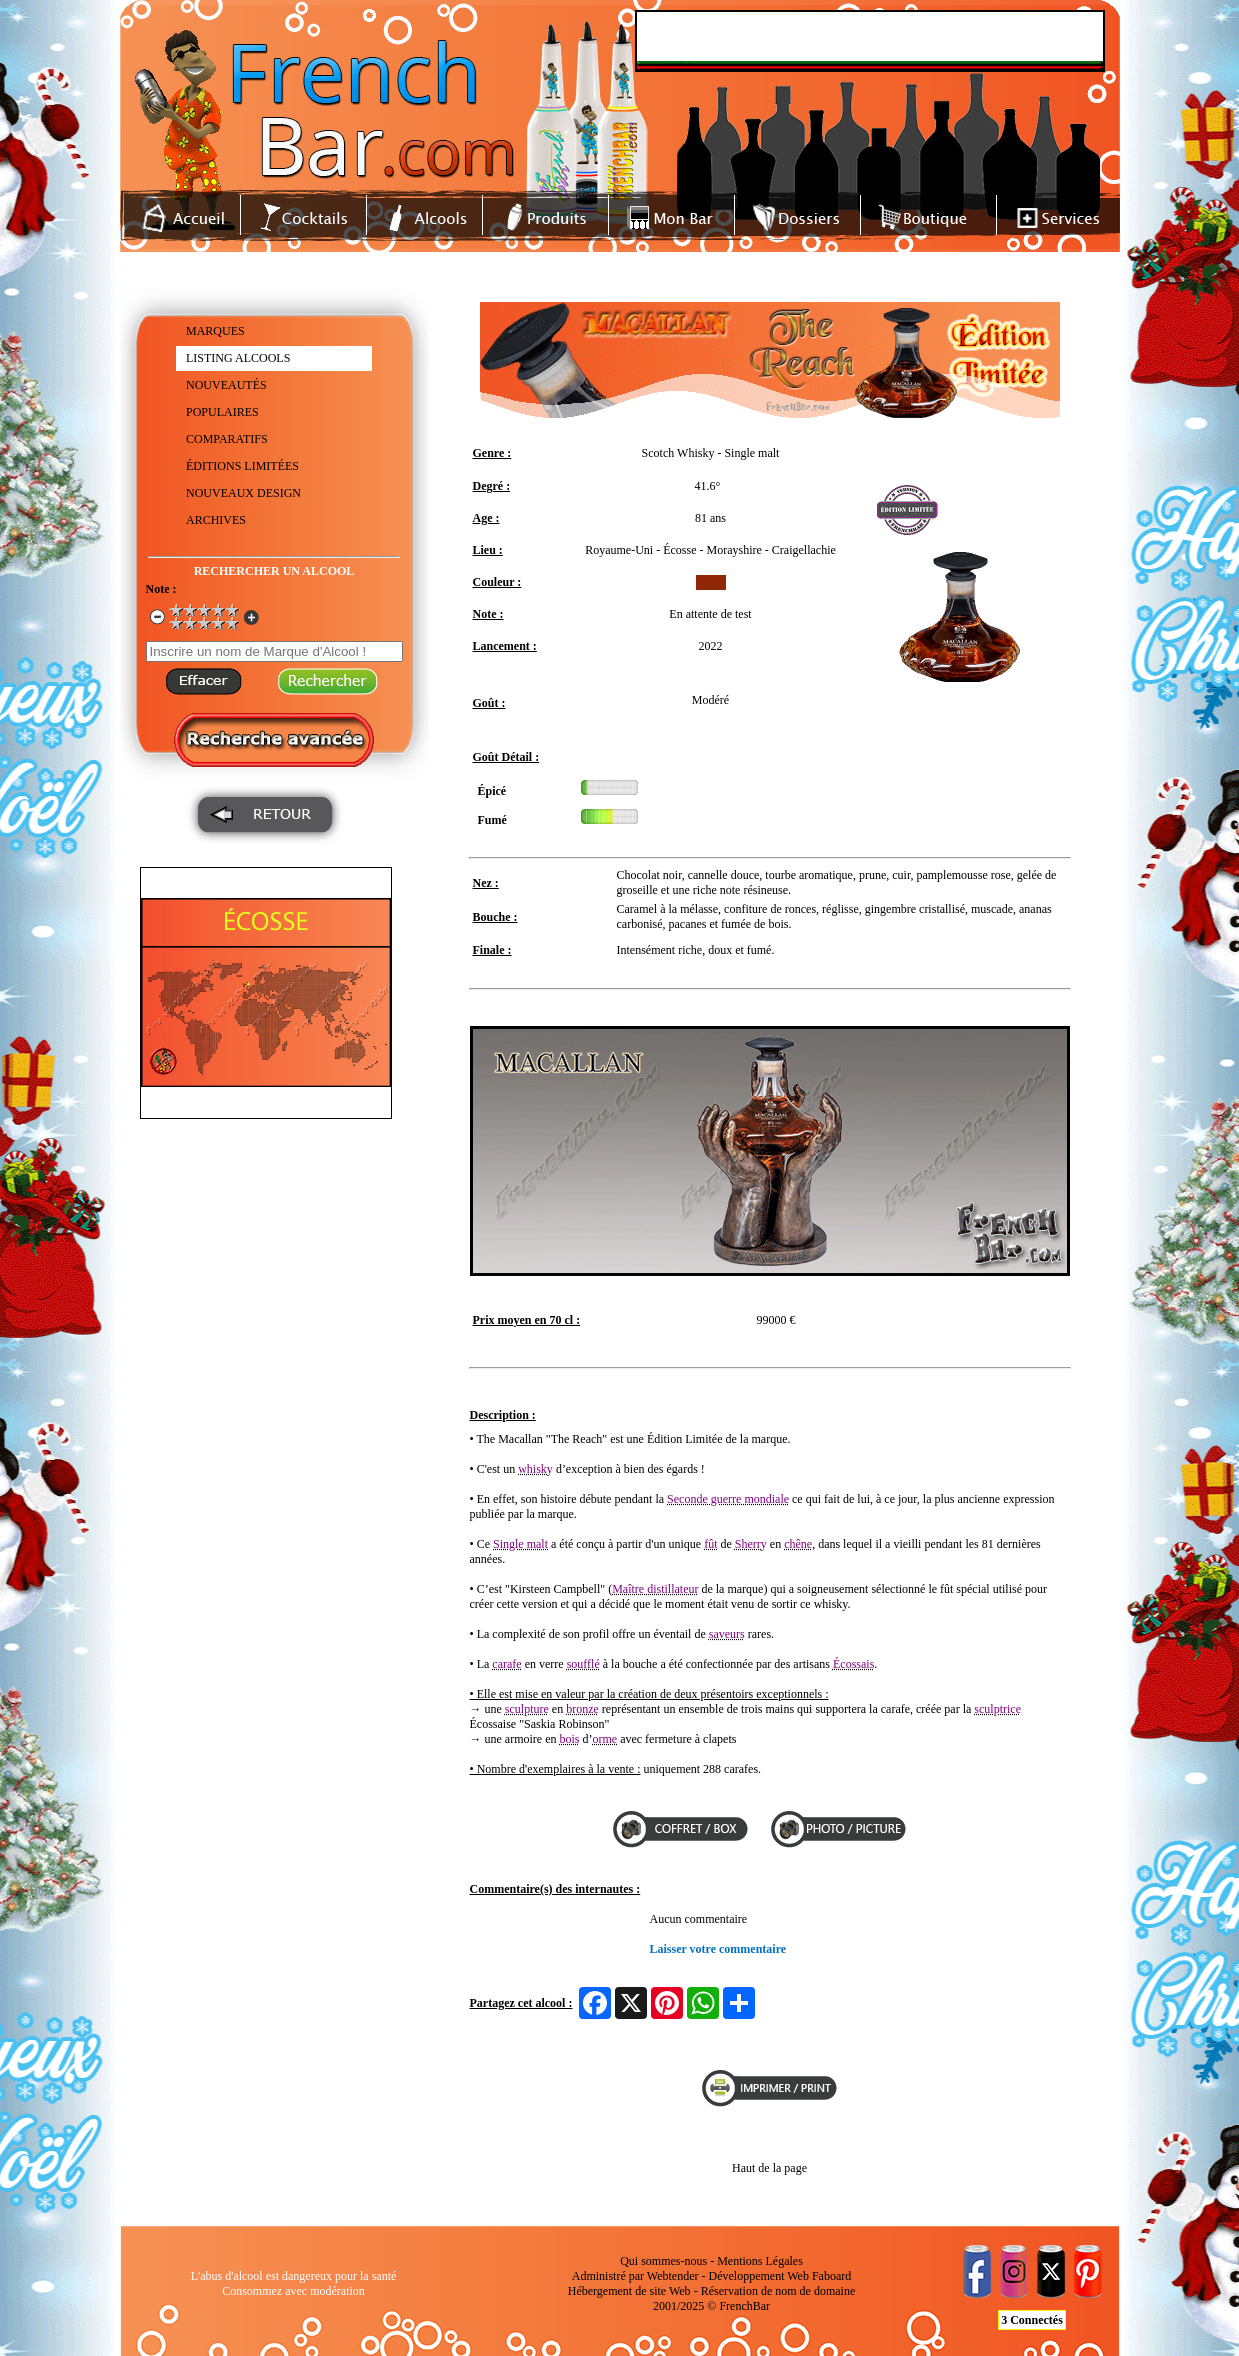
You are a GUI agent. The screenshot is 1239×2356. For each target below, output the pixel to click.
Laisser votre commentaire (718, 1949)
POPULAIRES (222, 412)
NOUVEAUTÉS (226, 385)
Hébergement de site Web (629, 2291)
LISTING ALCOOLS (238, 358)
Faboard (831, 2276)
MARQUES (215, 331)
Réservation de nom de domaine (778, 2291)
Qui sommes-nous (663, 2261)
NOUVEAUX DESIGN (243, 493)
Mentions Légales (760, 2261)
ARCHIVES (216, 520)
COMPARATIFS (227, 439)
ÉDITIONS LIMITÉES (242, 466)
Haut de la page (769, 2168)
